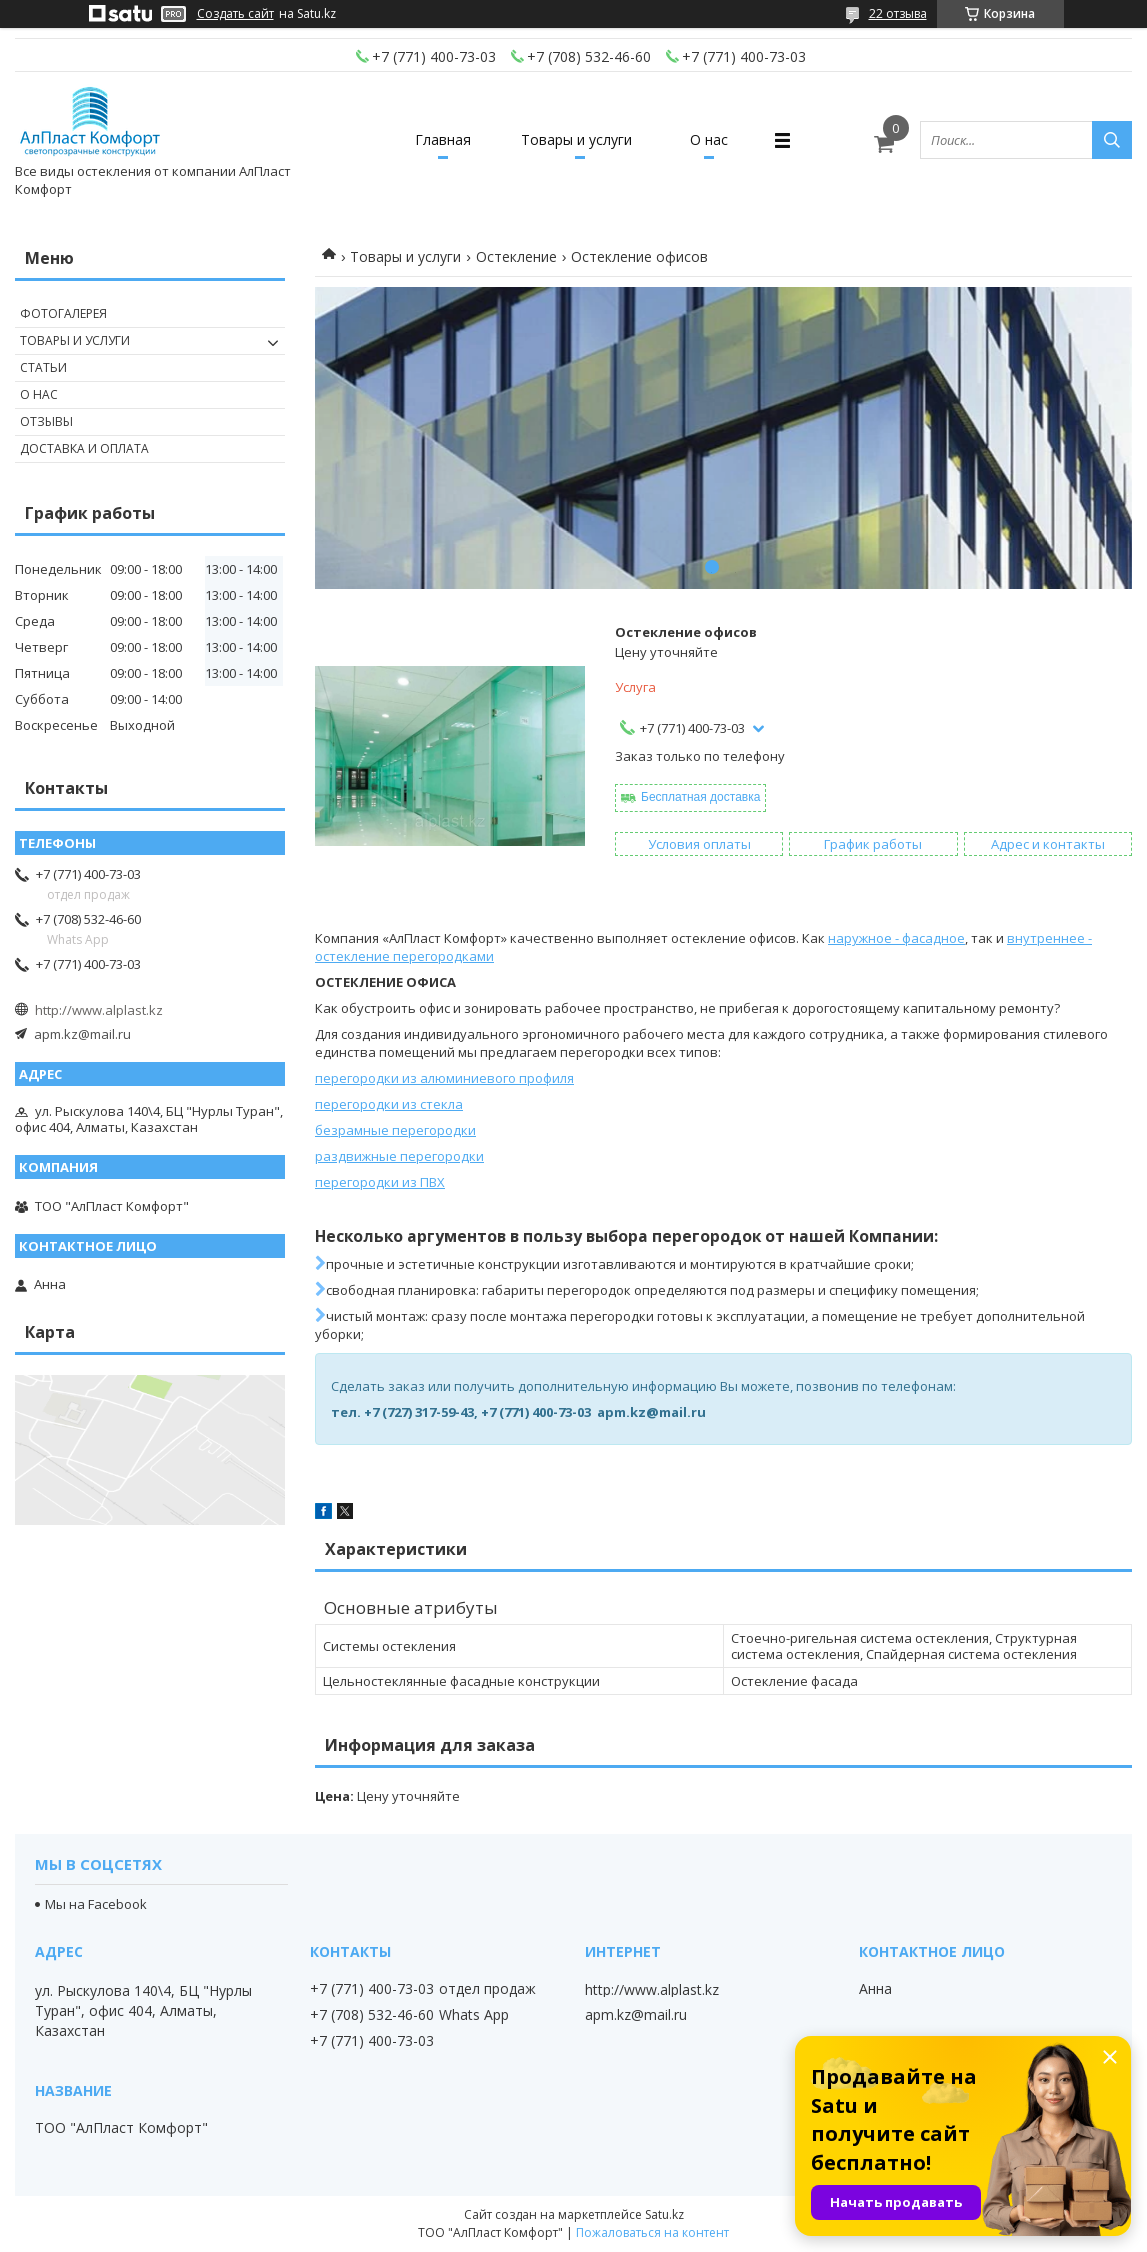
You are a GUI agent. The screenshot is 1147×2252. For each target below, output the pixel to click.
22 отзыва (898, 13)
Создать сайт (235, 14)
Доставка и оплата (84, 448)
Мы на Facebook (96, 1904)
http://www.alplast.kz (99, 1010)
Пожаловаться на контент (652, 2232)
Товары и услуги (576, 139)
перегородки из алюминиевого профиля (444, 1078)
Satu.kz (664, 2214)
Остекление (516, 256)
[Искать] (1112, 140)
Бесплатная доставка (700, 797)
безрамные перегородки (395, 1130)
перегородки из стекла (389, 1104)
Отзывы (46, 421)
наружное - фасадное (896, 938)
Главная (443, 139)
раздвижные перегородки (399, 1156)
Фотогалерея (63, 313)
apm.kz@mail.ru (82, 1034)
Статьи (43, 367)
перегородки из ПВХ (380, 1182)
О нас (709, 139)
